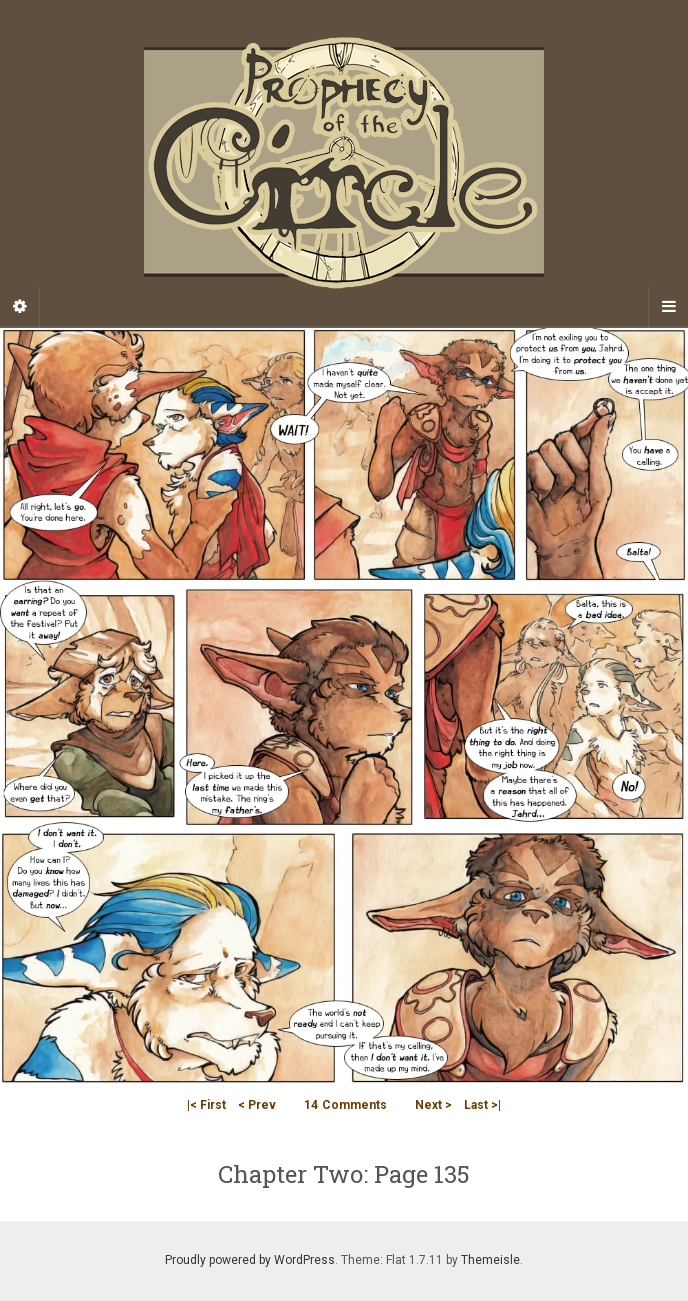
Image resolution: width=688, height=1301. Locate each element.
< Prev (257, 1105)
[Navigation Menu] (668, 307)
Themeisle (490, 1260)
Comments (345, 1105)
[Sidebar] (20, 307)
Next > (433, 1105)
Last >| (482, 1105)
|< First (206, 1105)
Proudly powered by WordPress (250, 1260)
